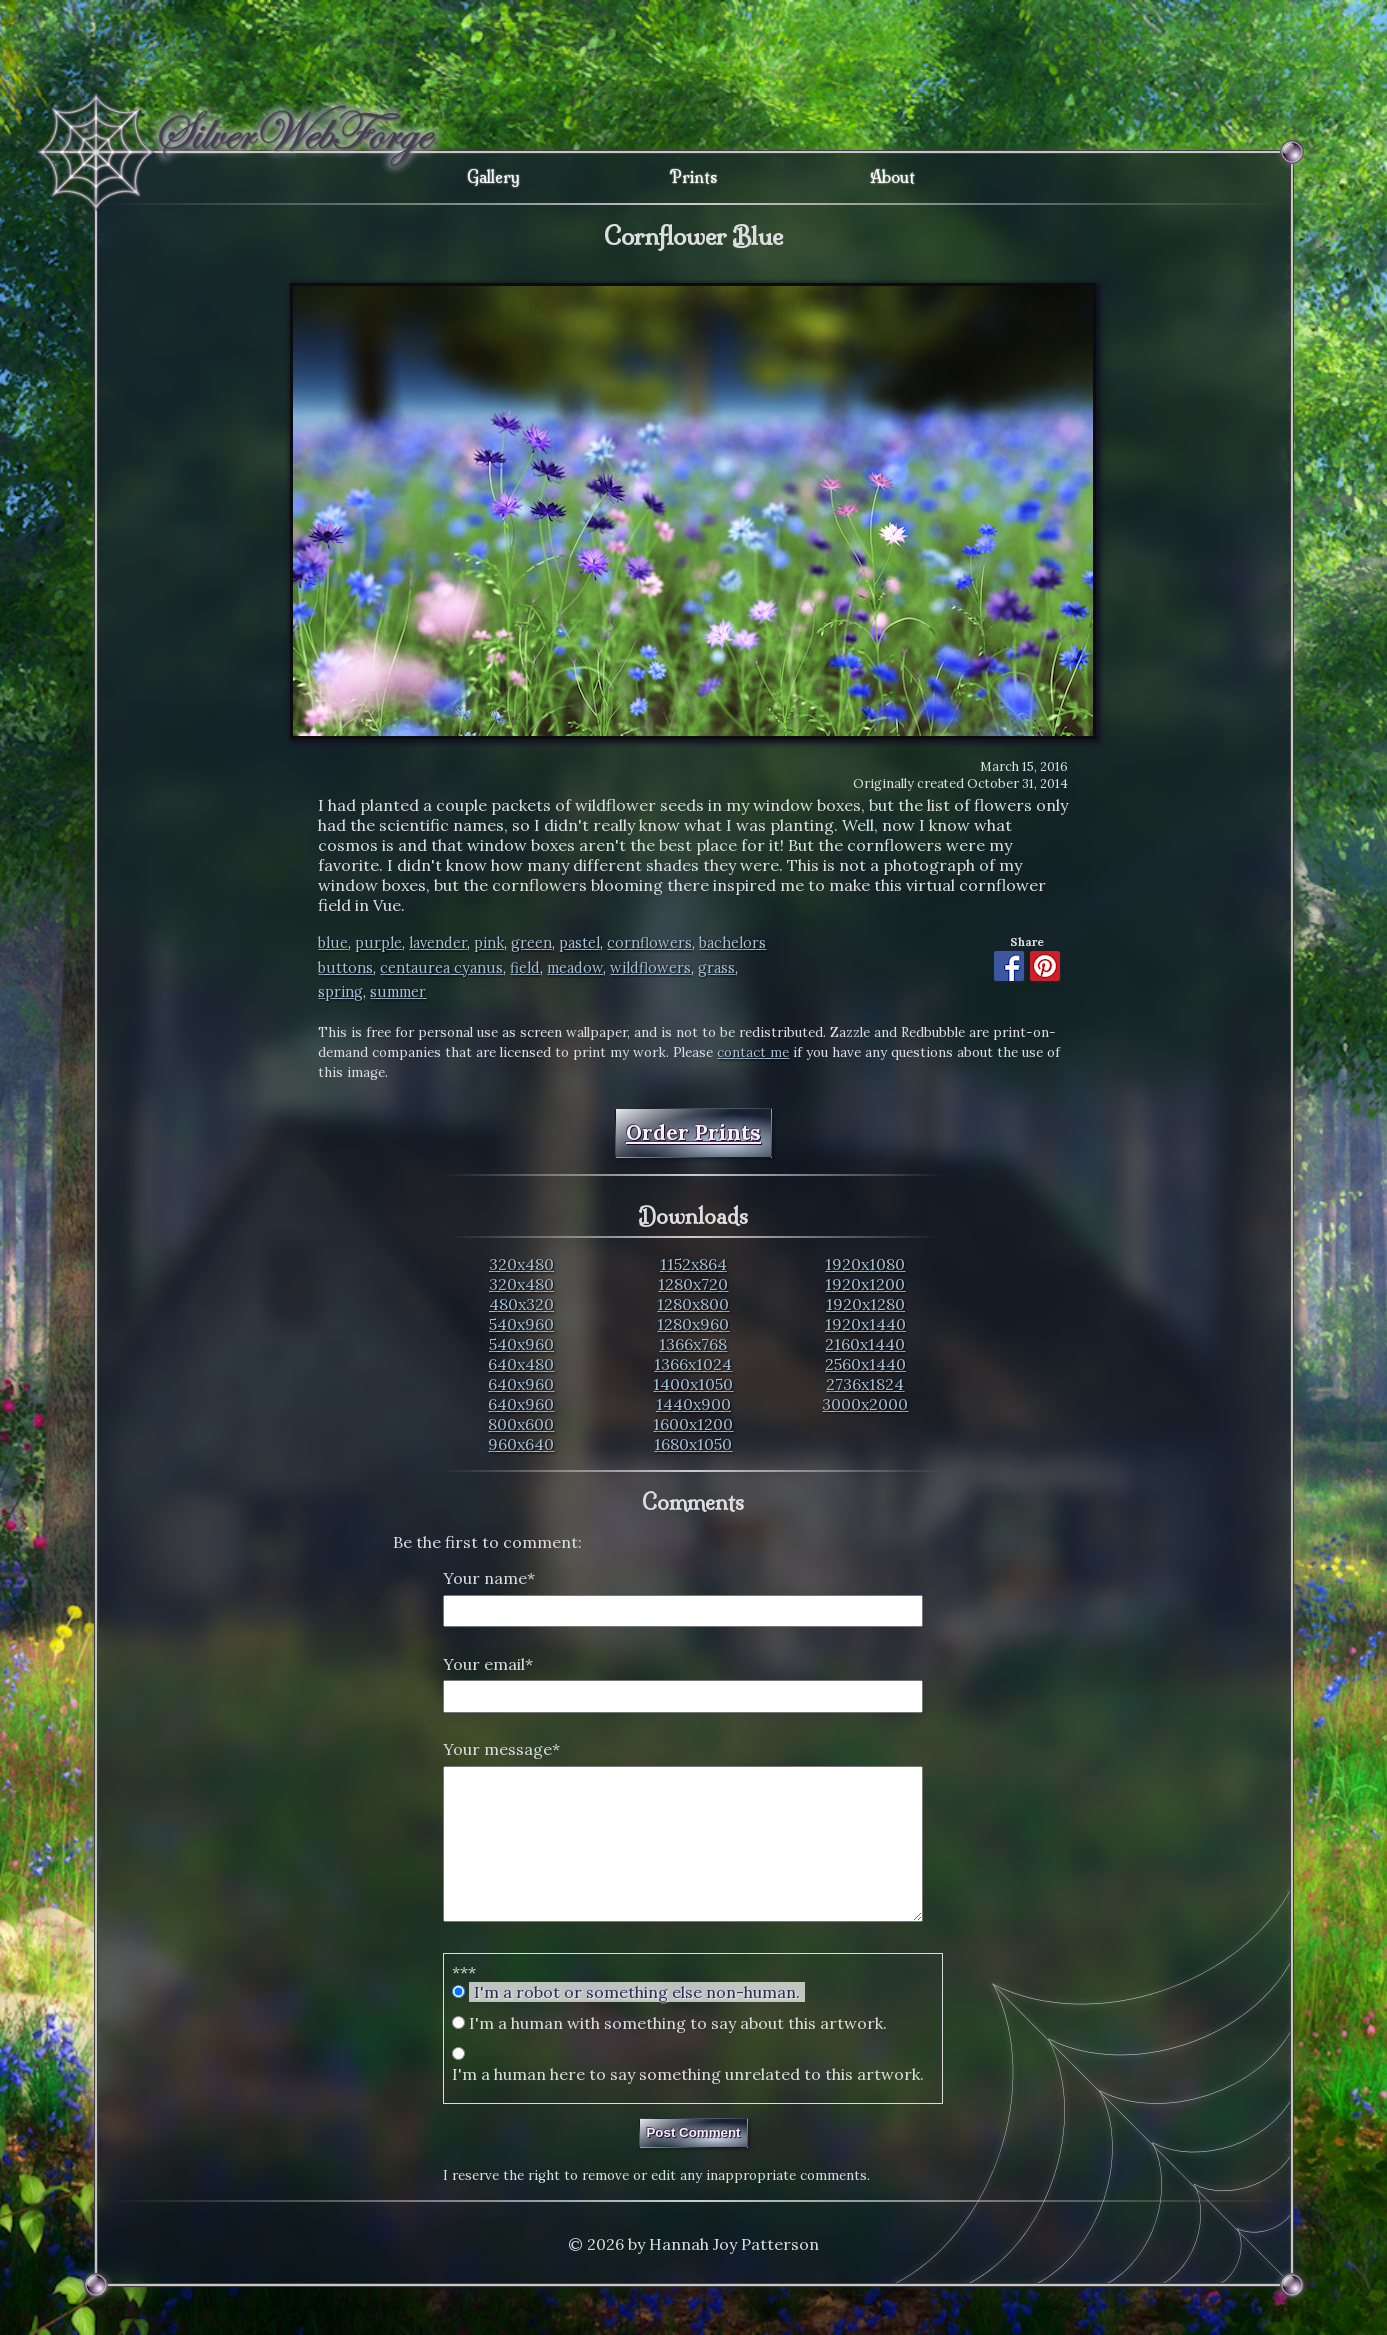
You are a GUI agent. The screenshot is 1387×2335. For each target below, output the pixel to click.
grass (716, 968)
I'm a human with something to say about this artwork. (678, 2053)
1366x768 (693, 1344)
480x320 (521, 1304)
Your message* (501, 1749)
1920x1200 (865, 1284)
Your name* (489, 1578)
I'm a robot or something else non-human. (637, 2022)
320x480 (521, 1264)
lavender (438, 943)
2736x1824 (865, 1384)
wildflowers (650, 968)
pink (489, 943)
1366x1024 (693, 1364)
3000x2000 (865, 1404)
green (531, 943)
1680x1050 (693, 1444)
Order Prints (693, 1132)
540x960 (521, 1324)
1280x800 (693, 1304)
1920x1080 (865, 1264)
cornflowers (649, 943)
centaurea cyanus (441, 968)
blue (333, 943)
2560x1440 (865, 1364)
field (525, 968)
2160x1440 (865, 1344)
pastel (579, 943)
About (892, 177)
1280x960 (693, 1324)
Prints (693, 177)
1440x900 (693, 1404)
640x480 (521, 1364)
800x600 (521, 1424)
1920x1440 (865, 1324)
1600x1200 (693, 1424)
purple (378, 943)
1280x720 (693, 1284)
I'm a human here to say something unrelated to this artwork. (688, 2104)
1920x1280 (865, 1304)
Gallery (493, 177)
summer (398, 992)
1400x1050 (693, 1384)
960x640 (521, 1444)
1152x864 (693, 1264)
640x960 (521, 1384)
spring (340, 992)
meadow (575, 968)
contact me (753, 1052)
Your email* (488, 1664)
